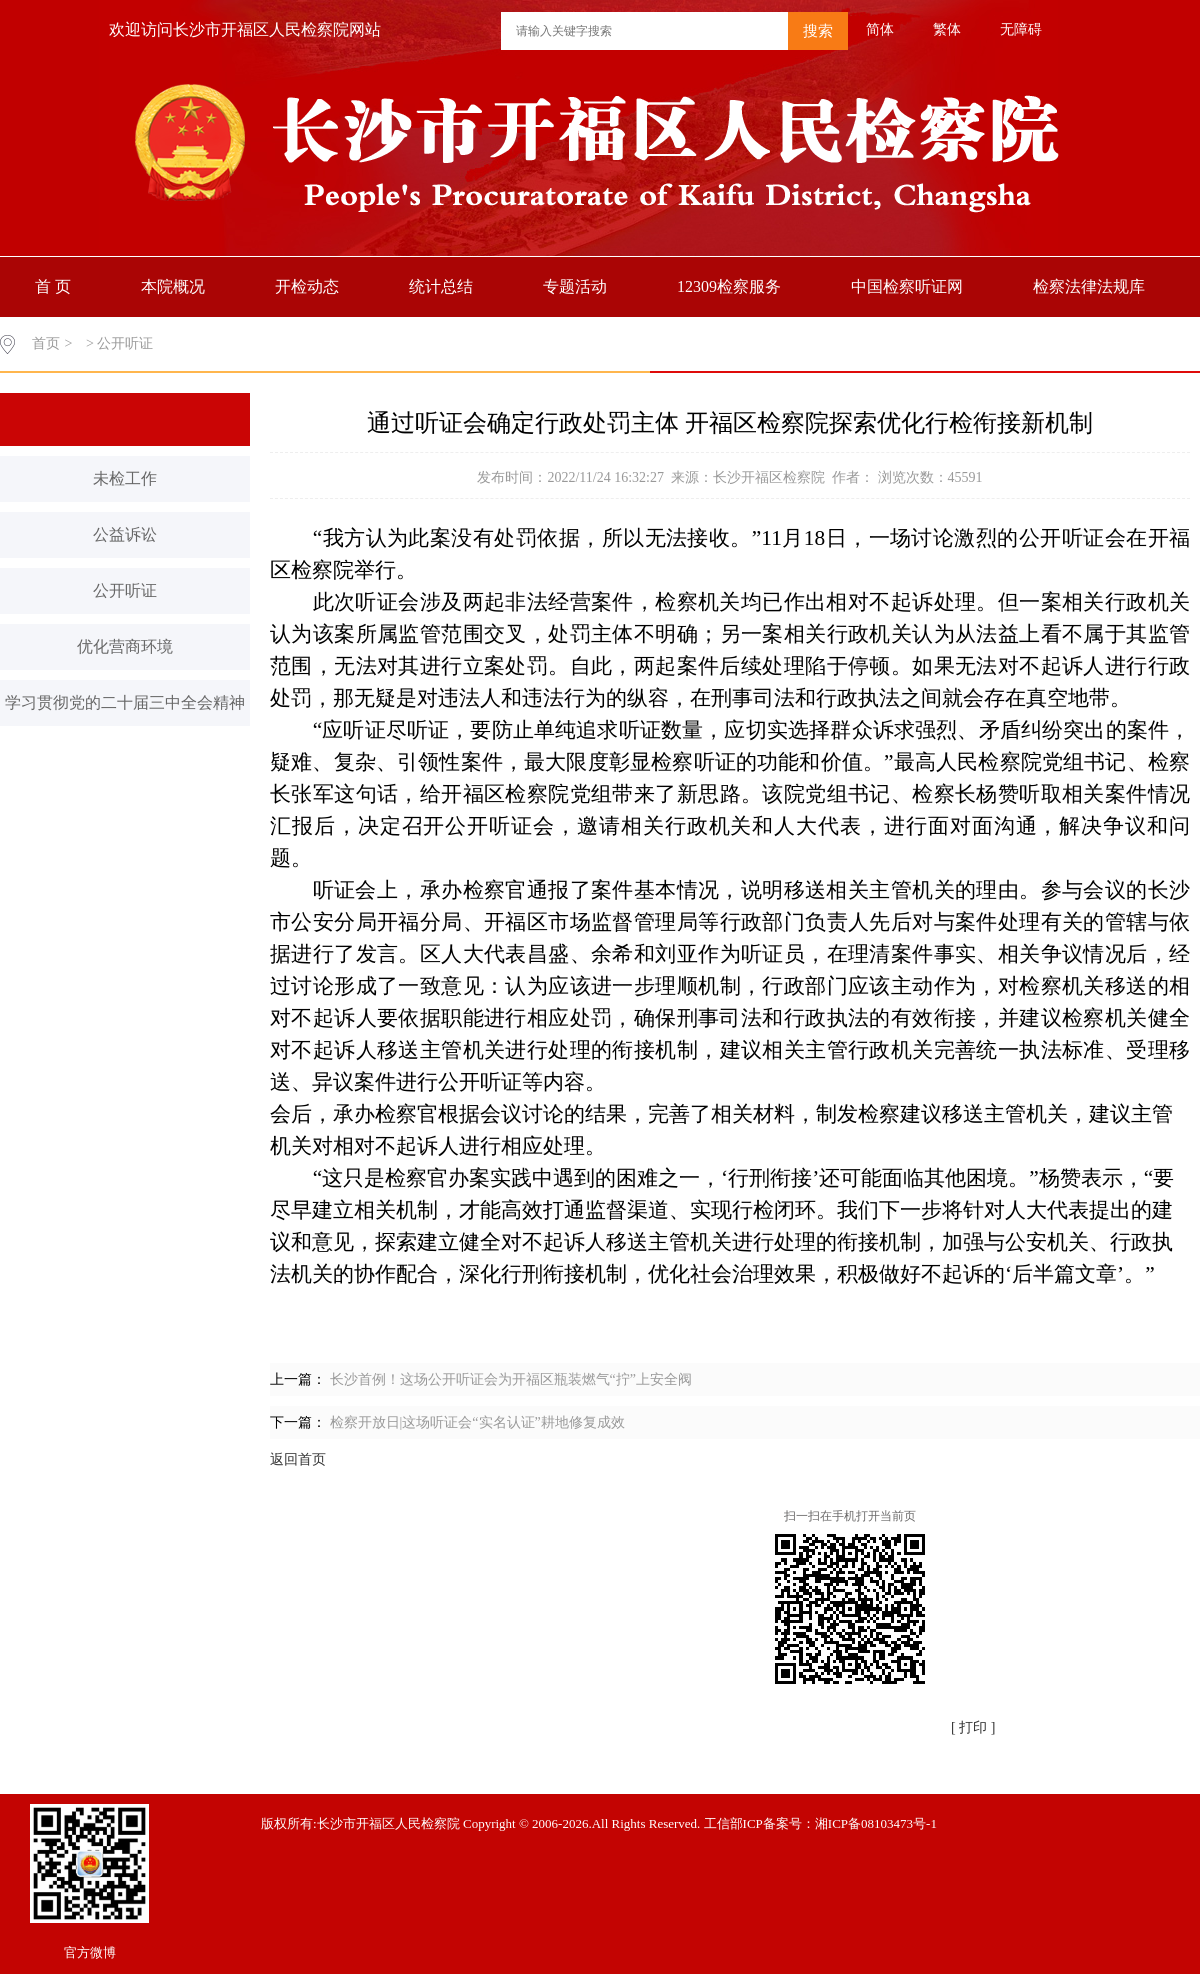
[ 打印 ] (973, 1727)
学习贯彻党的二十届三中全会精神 (125, 702)
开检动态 (307, 286)
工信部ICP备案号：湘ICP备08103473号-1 (820, 1823)
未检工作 (125, 478)
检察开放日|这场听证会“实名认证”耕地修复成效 (477, 1422)
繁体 (947, 29)
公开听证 (125, 590)
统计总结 (441, 286)
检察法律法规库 (1089, 286)
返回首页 (298, 1459)
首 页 (53, 286)
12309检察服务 (729, 286)
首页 (46, 343)
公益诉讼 (125, 534)
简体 (880, 29)
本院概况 (173, 286)
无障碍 (1021, 29)
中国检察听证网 (907, 286)
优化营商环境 (125, 646)
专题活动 (575, 286)
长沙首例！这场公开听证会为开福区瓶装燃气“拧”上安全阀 (511, 1379)
